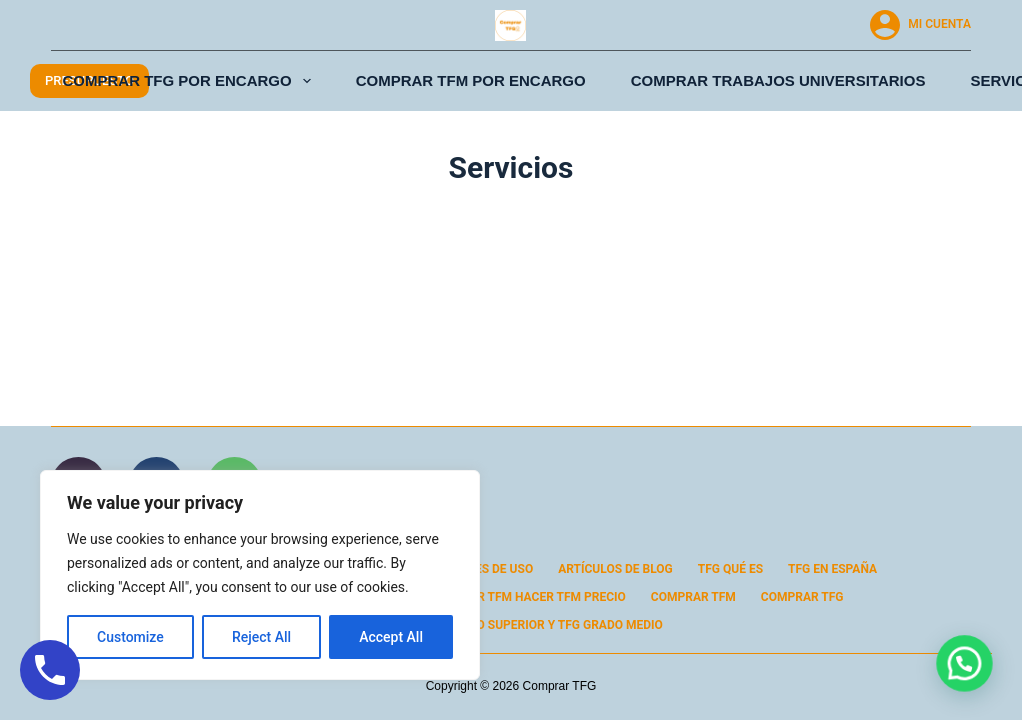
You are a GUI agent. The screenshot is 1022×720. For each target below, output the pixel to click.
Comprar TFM (693, 597)
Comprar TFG (802, 597)
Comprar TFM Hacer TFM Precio (526, 597)
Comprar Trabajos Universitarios (778, 80)
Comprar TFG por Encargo (191, 81)
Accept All (391, 637)
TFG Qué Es (730, 569)
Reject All (261, 637)
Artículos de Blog (615, 569)
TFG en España (832, 569)
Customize (130, 637)
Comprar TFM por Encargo (471, 80)
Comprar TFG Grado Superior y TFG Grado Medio (511, 625)
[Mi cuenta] (920, 25)
